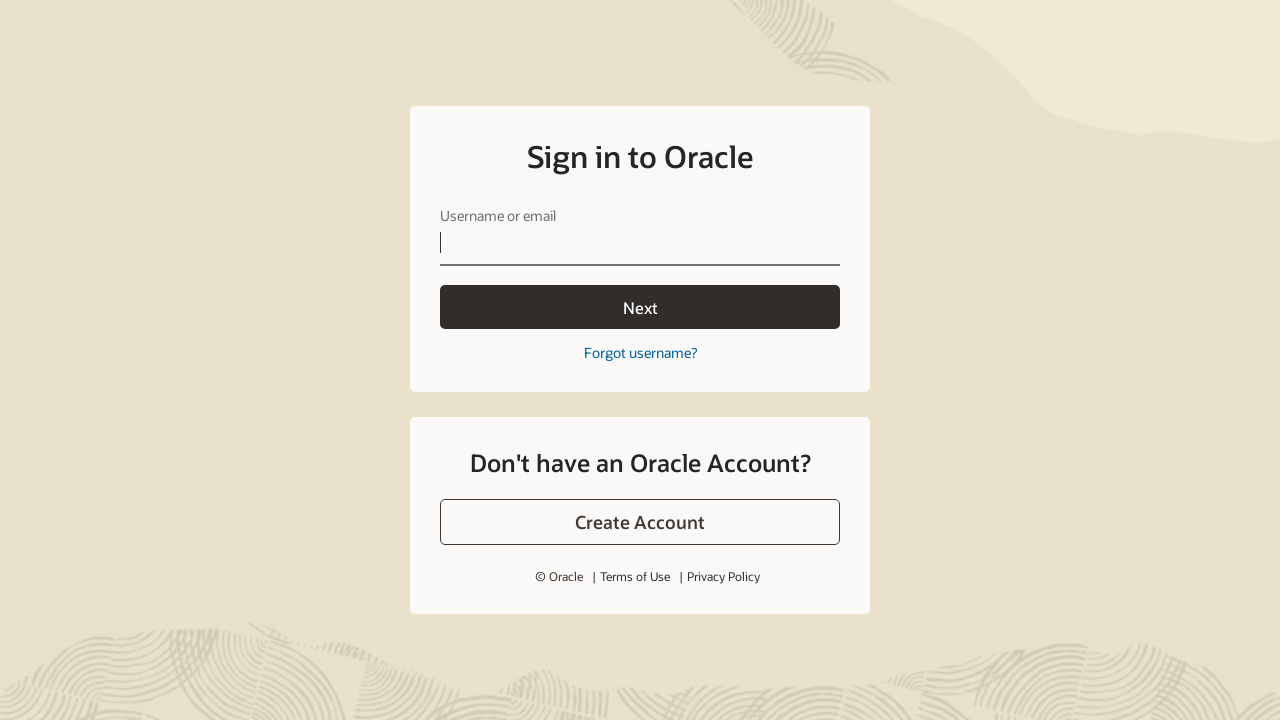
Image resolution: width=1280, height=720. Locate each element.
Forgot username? (640, 352)
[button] (640, 522)
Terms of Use (635, 576)
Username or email (498, 215)
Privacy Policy (723, 576)
